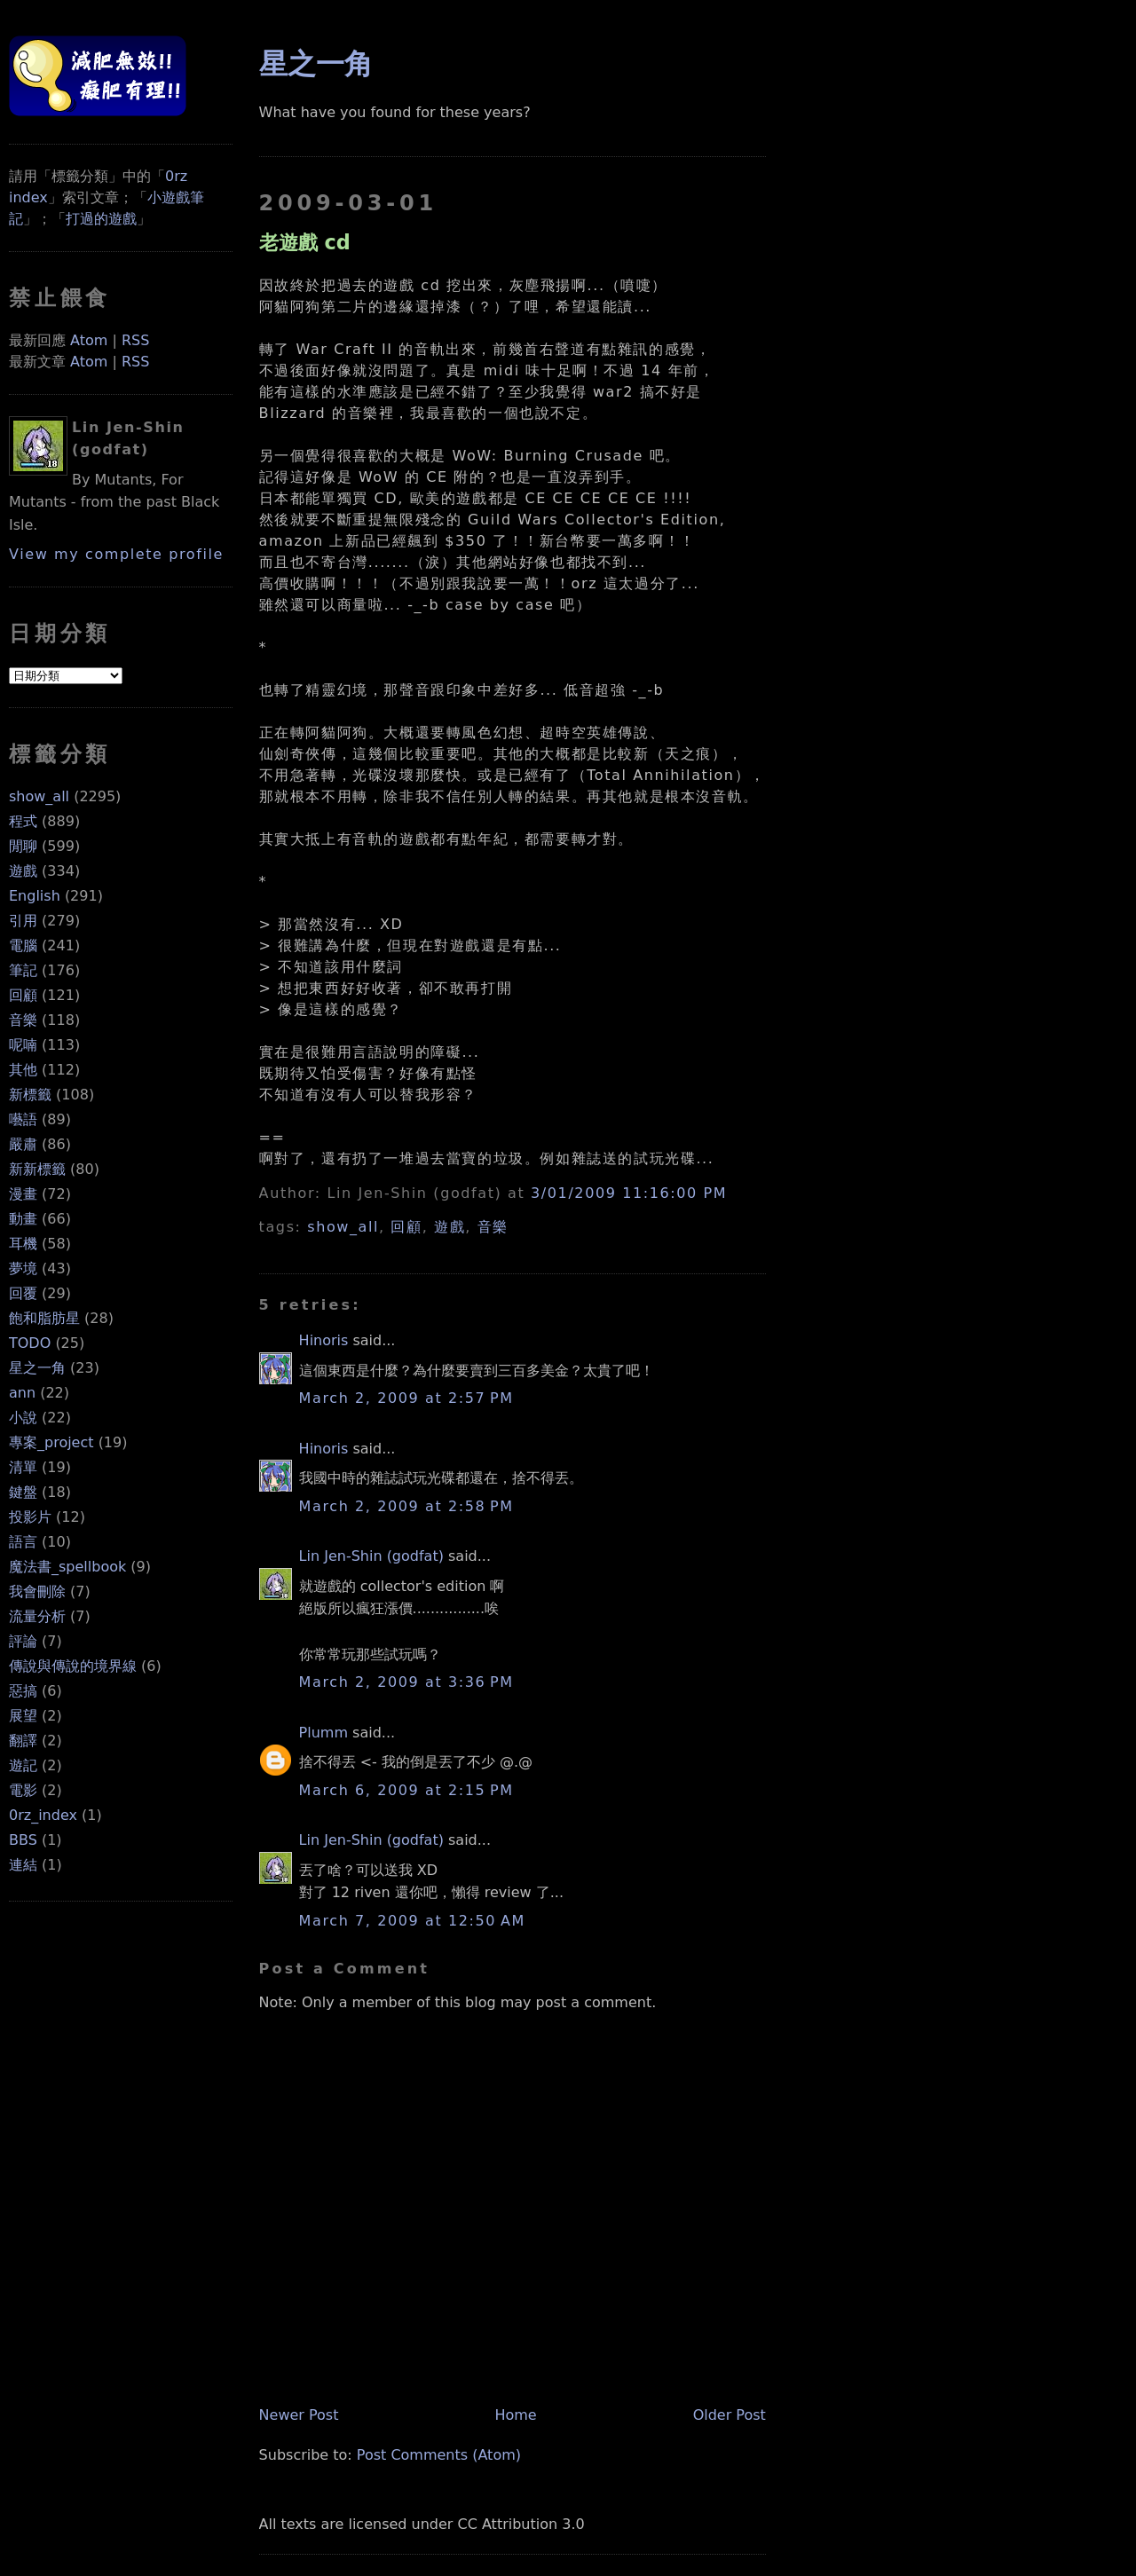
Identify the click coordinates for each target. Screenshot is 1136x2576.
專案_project (51, 1442)
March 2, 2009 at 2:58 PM (406, 1506)
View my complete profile (116, 554)
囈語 (23, 1119)
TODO (30, 1343)
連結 (23, 1864)
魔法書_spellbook (67, 1566)
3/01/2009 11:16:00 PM (629, 1193)
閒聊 (23, 846)
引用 (23, 920)
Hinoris (324, 1340)
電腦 (23, 945)
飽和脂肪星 (44, 1318)
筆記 (23, 970)
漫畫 (23, 1194)
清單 (23, 1467)
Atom (88, 340)
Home (515, 2415)
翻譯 (23, 1740)
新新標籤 (37, 1169)
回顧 (23, 995)
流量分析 (37, 1616)
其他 (23, 1069)
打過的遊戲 (101, 218)
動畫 (23, 1218)
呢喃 (23, 1044)
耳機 (23, 1243)
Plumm (323, 1732)
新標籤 (30, 1094)
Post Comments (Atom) (439, 2454)
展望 (23, 1715)
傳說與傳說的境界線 (73, 1666)
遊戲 (23, 871)
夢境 (23, 1268)
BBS (23, 1840)
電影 (23, 1790)
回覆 (23, 1293)
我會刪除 (37, 1591)
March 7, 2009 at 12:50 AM (412, 1920)
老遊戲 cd (305, 242)
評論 (23, 1641)
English (34, 895)
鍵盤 (23, 1492)
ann (22, 1392)
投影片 (30, 1517)
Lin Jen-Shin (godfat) (371, 1556)
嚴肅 (23, 1144)
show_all (39, 796)
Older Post (729, 2415)
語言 (23, 1541)
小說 (23, 1417)
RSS (135, 340)
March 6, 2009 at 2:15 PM (406, 1790)
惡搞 (23, 1690)
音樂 (23, 1020)
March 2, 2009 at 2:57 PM (406, 1398)
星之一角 (37, 1367)
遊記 (23, 1765)
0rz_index (43, 1815)
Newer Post (299, 2415)
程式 (23, 821)
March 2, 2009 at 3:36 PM (406, 1682)
